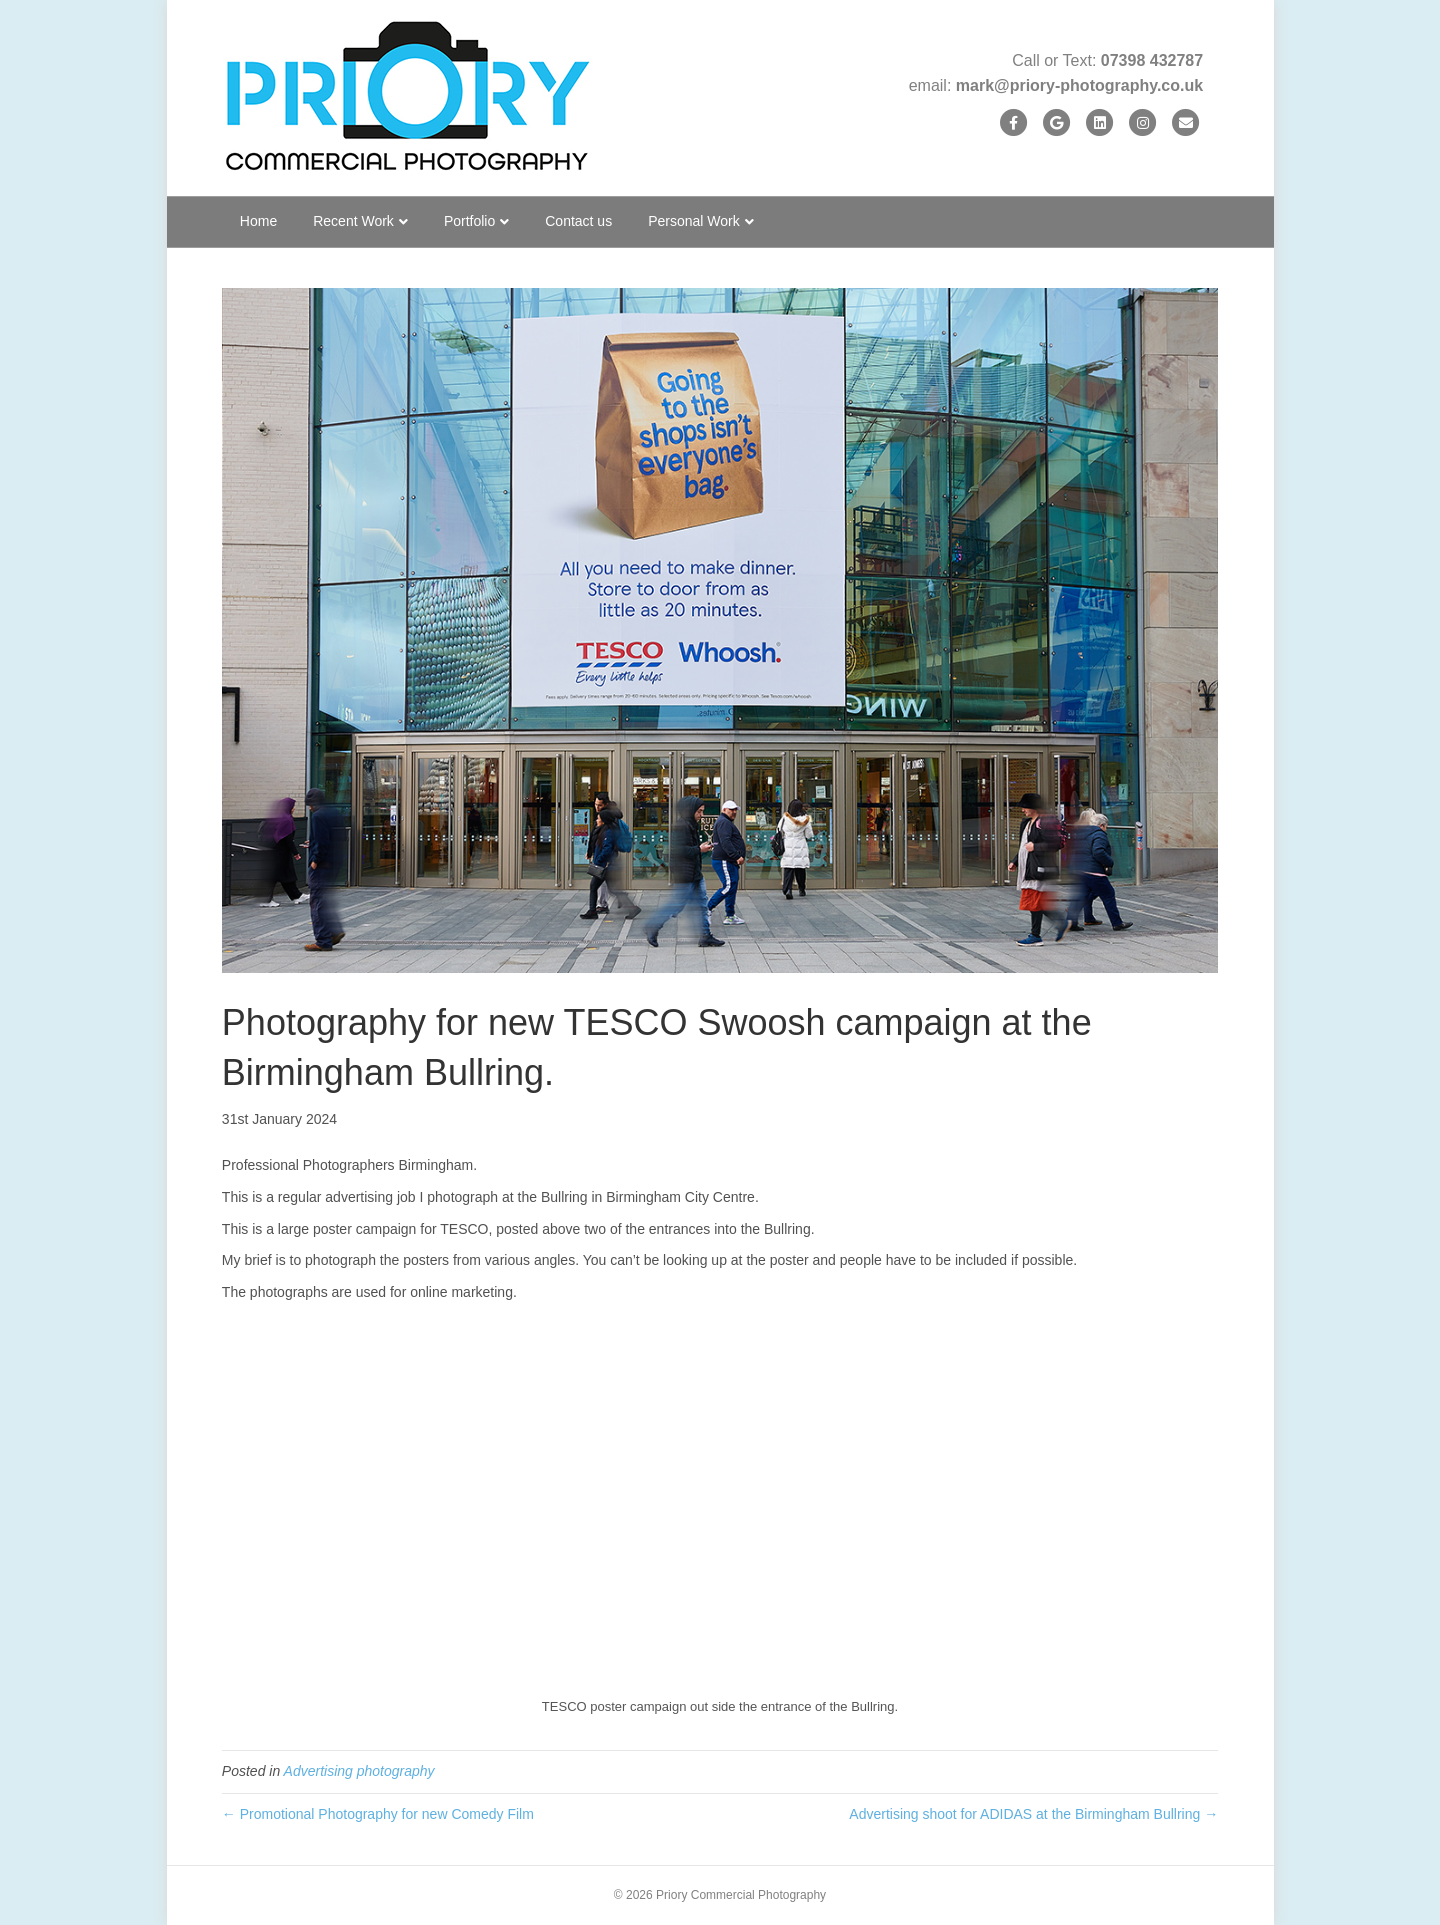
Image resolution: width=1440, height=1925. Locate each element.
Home (258, 221)
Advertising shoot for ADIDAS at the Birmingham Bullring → (1033, 1814)
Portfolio (469, 221)
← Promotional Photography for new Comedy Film (378, 1814)
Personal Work (694, 221)
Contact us (578, 221)
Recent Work (353, 221)
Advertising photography (359, 1771)
